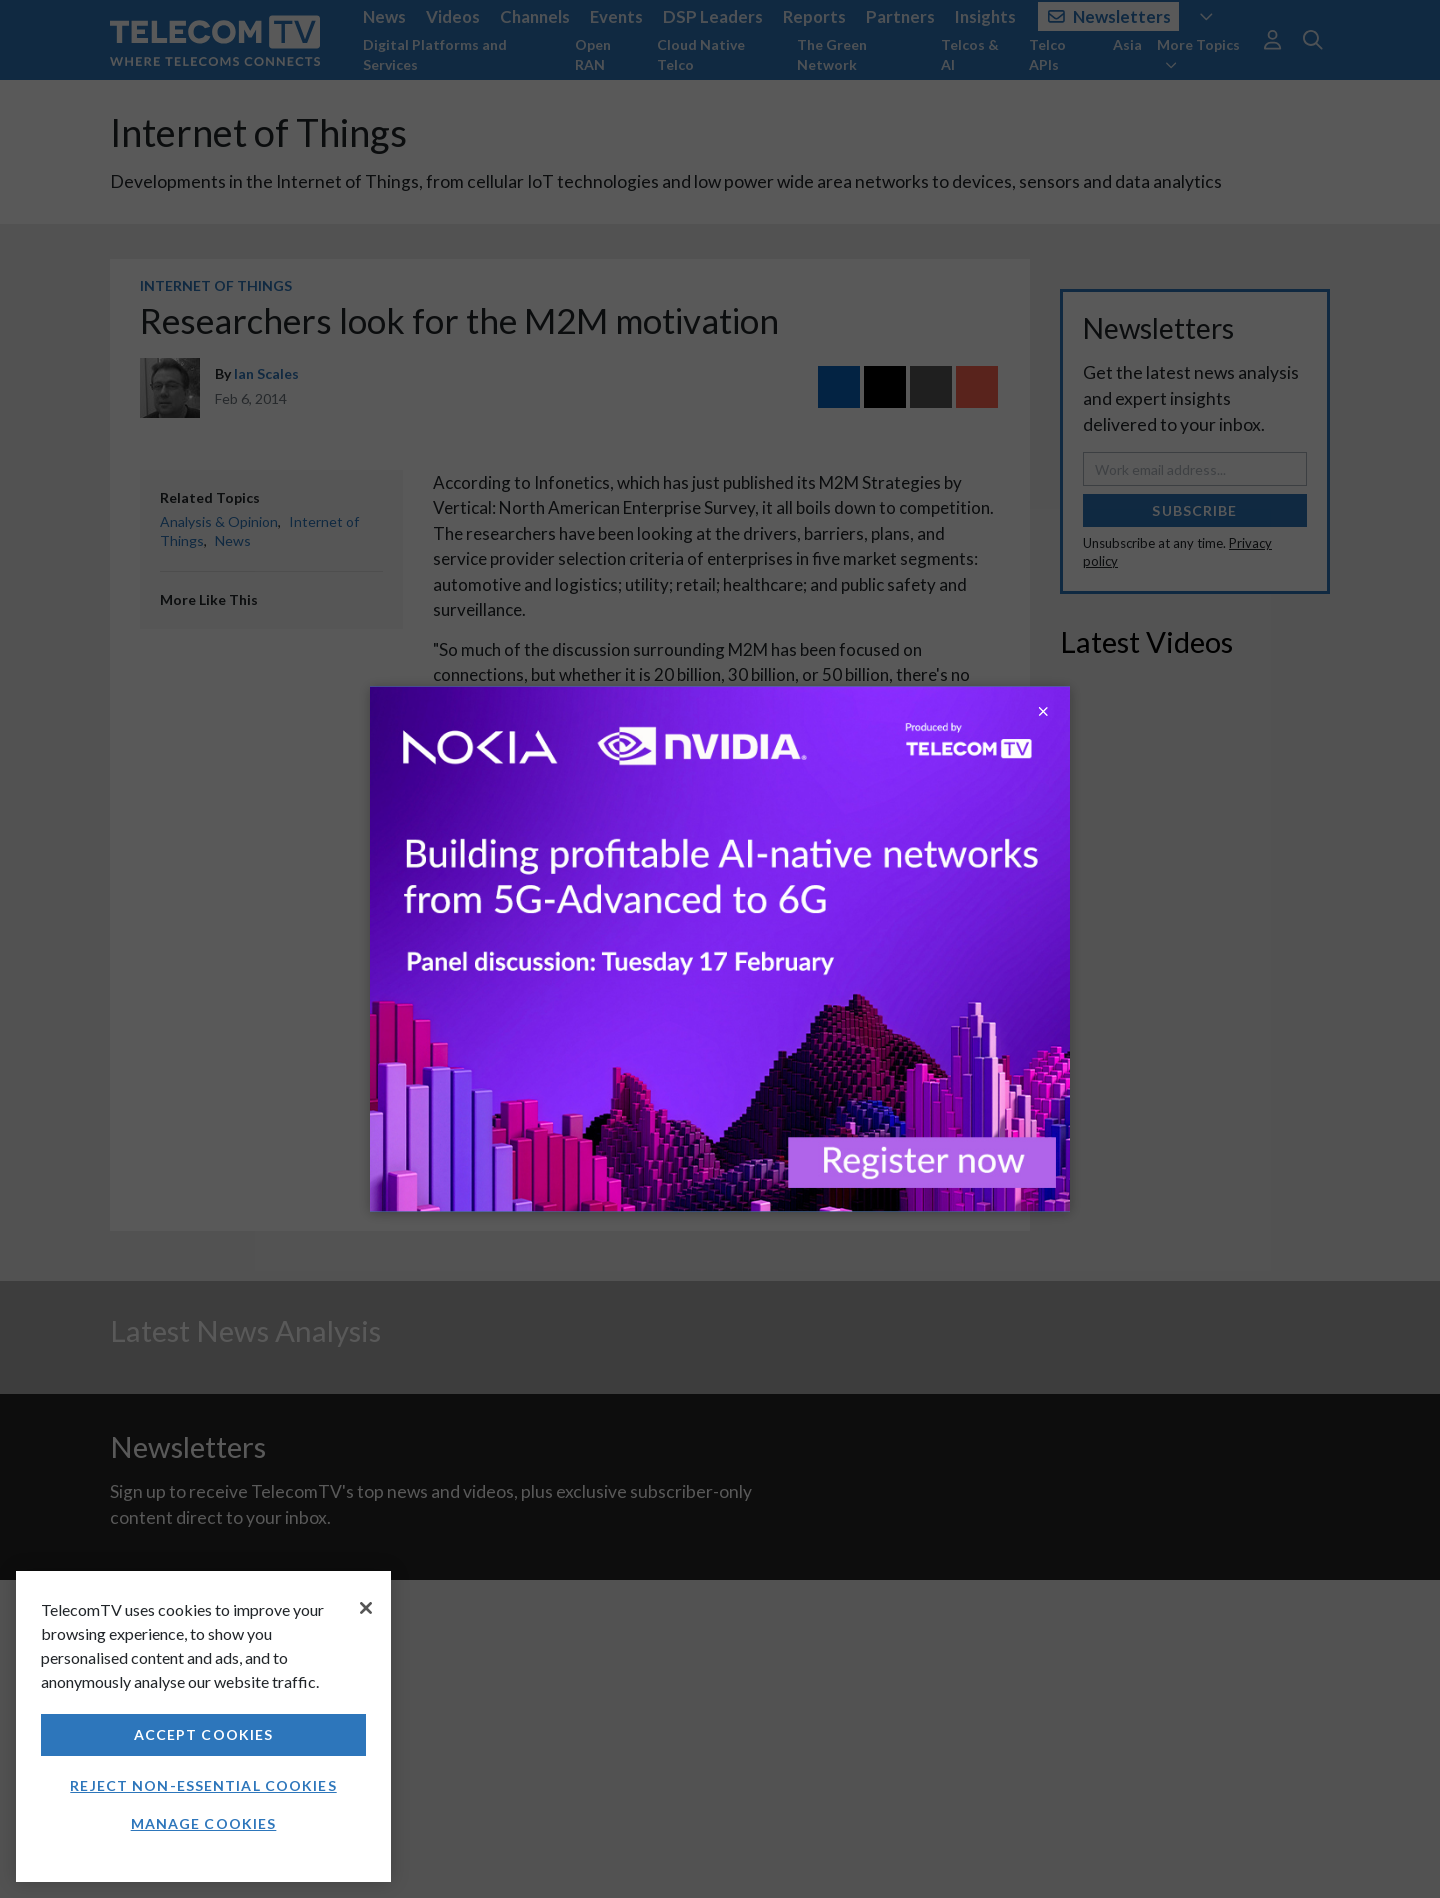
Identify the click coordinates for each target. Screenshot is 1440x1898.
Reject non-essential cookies (203, 1785)
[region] (203, 1726)
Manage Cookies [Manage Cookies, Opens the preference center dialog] (204, 1823)
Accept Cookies (204, 1734)
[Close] (366, 1608)
